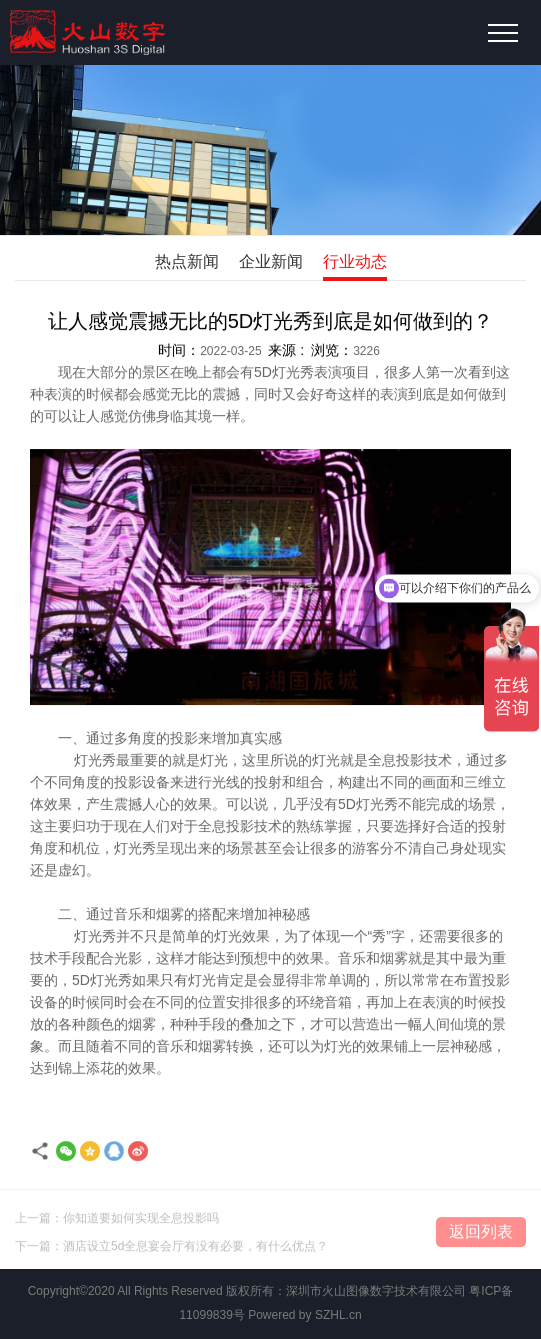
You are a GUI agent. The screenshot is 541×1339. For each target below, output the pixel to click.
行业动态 (355, 261)
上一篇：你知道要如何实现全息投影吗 (117, 1221)
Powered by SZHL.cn (304, 1315)
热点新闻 (187, 261)
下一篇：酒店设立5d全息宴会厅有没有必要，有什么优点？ (171, 1249)
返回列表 (481, 1234)
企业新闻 (271, 261)
